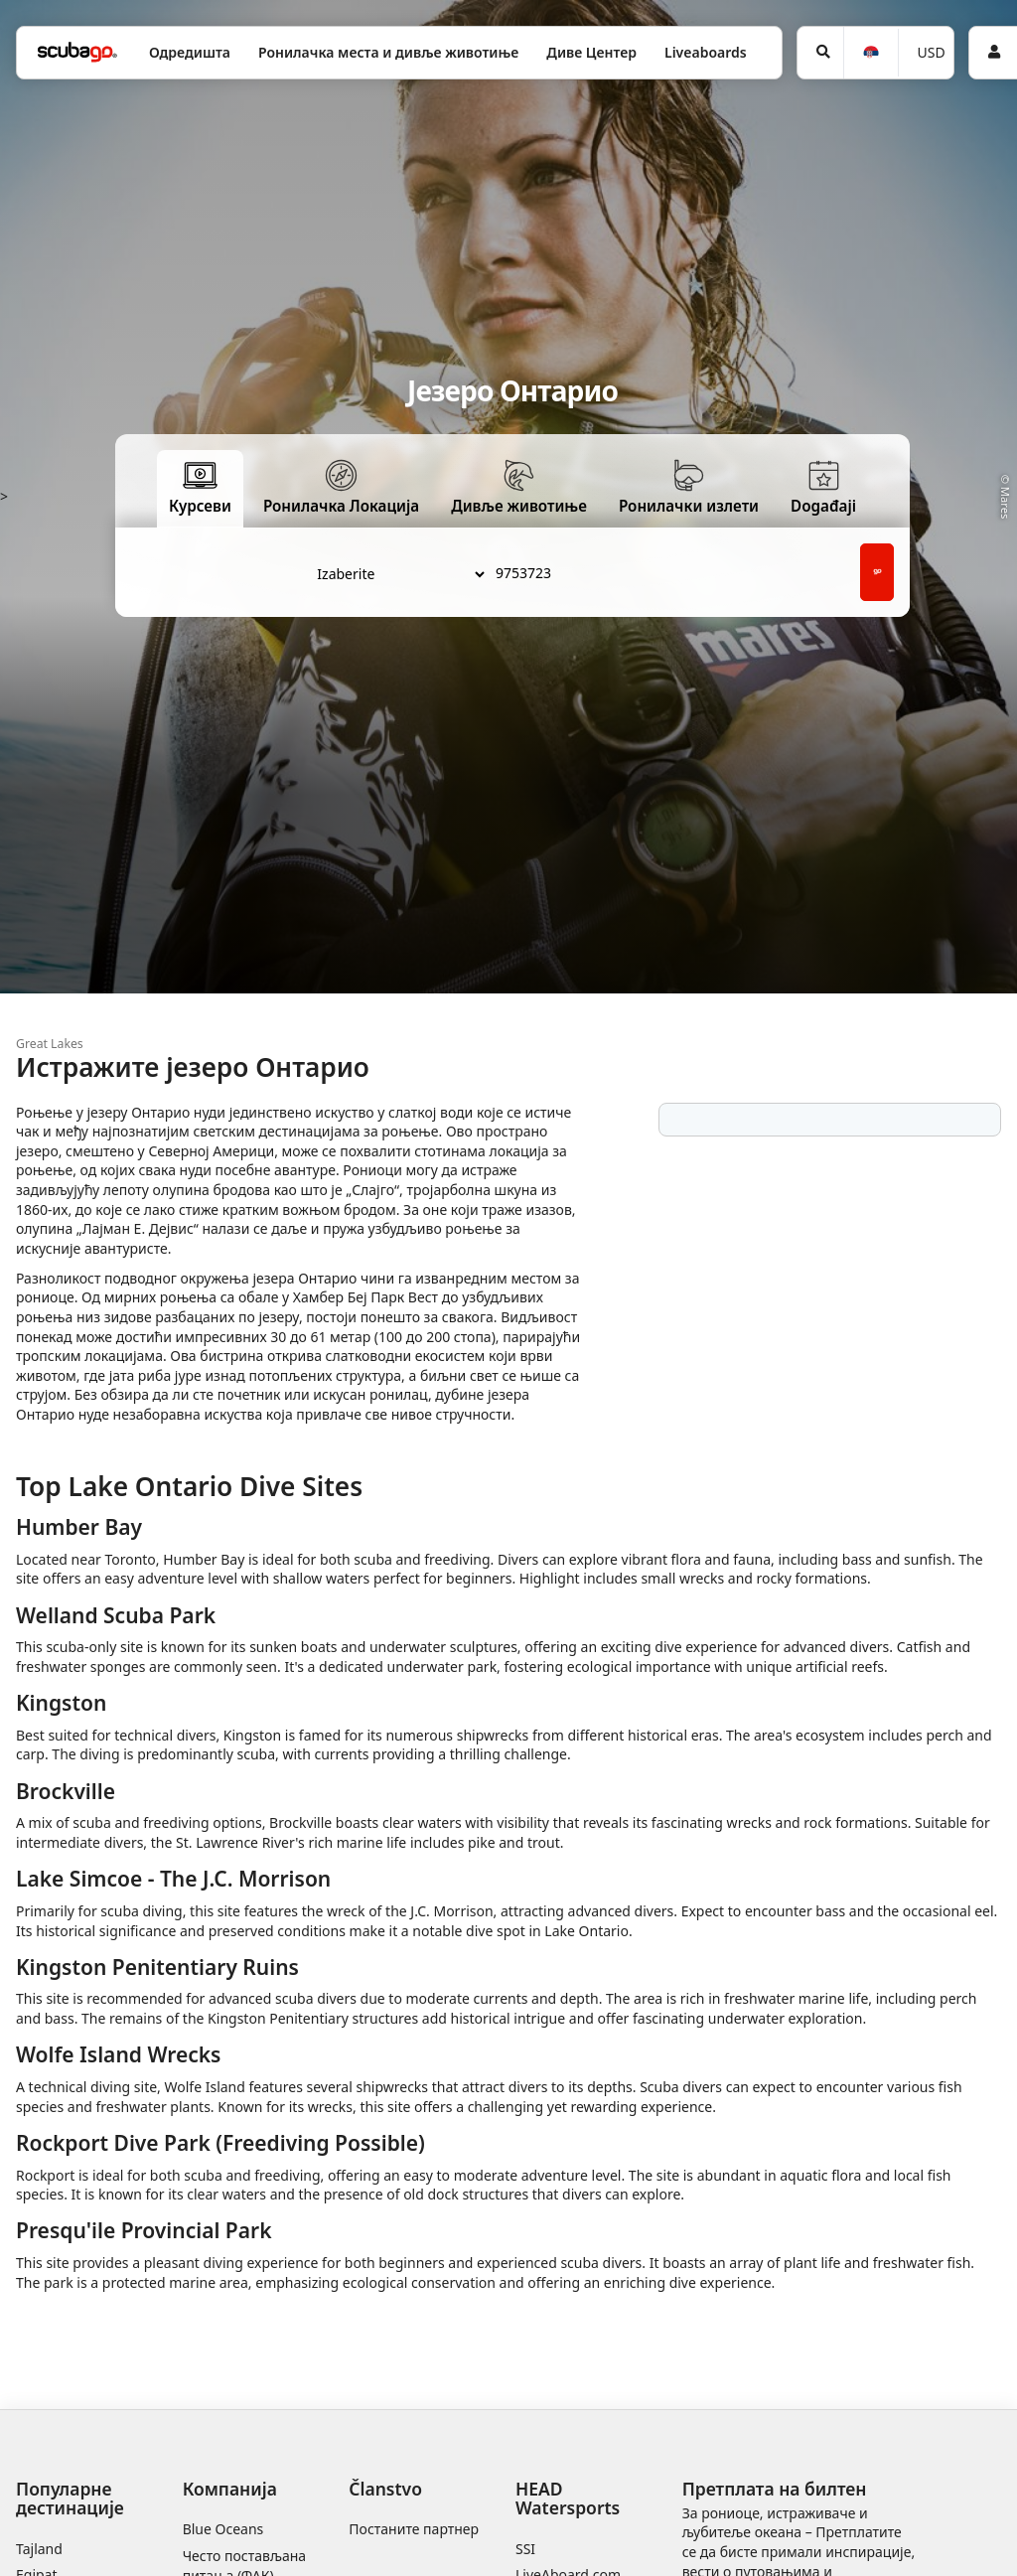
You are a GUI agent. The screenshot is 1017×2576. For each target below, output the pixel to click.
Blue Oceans (223, 2528)
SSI (525, 2548)
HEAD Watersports (567, 2498)
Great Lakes (49, 1043)
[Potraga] (821, 52)
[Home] (77, 52)
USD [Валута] (931, 52)
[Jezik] (870, 53)
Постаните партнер (414, 2528)
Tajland (39, 2548)
